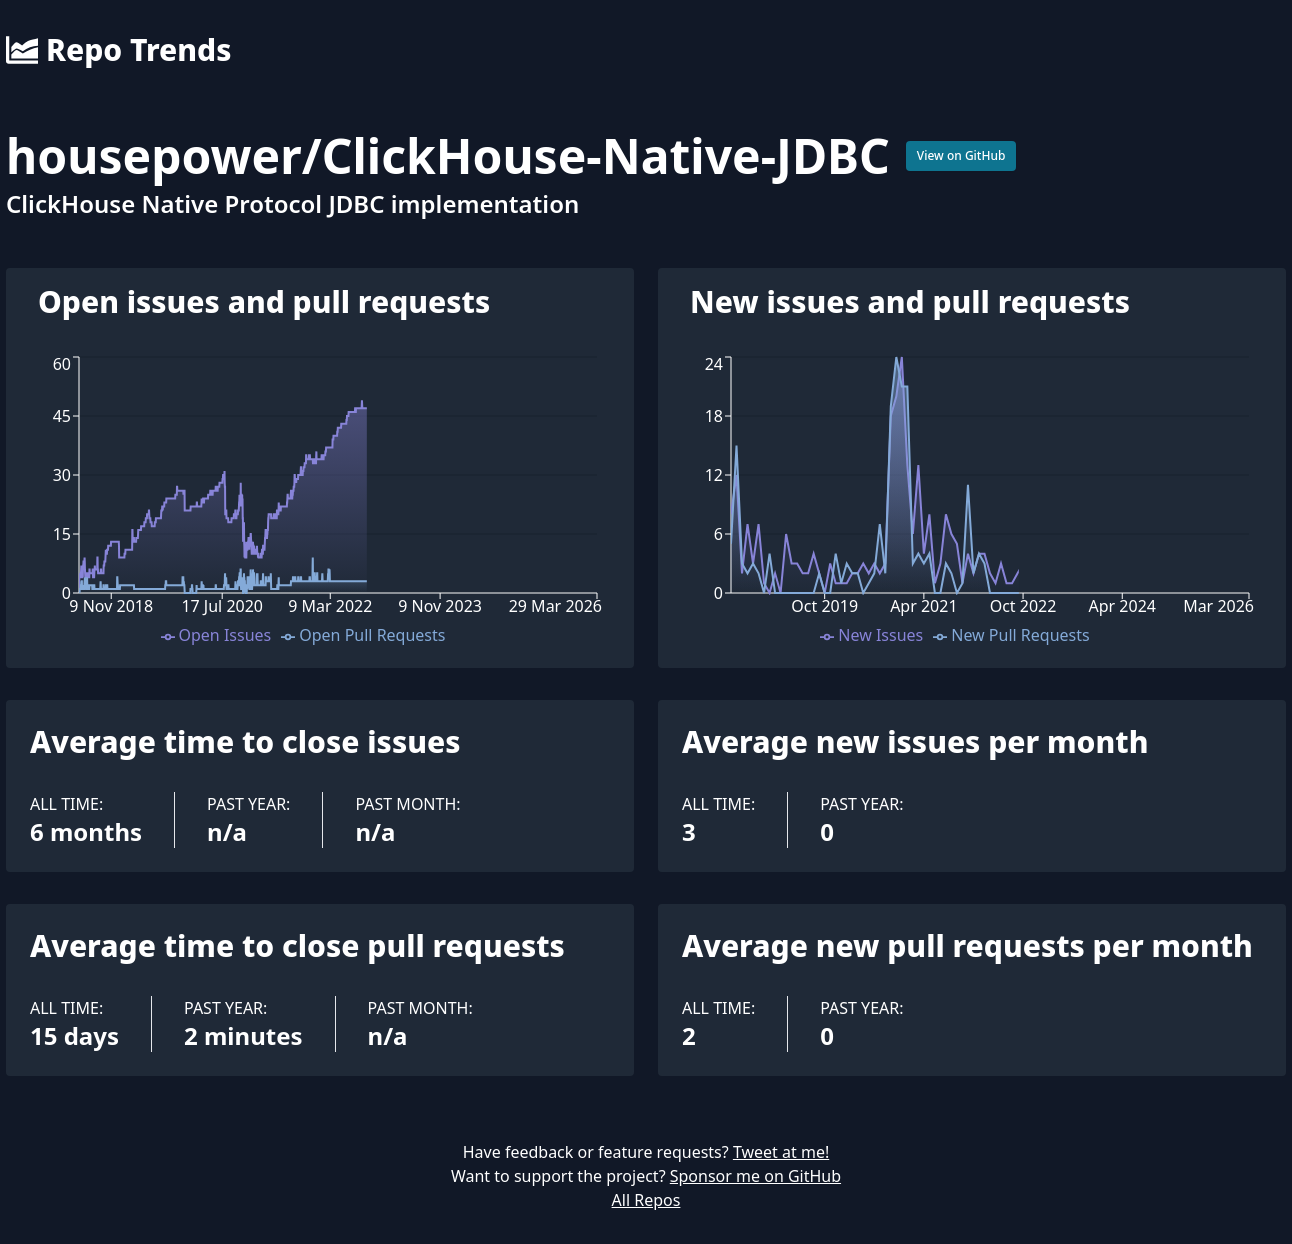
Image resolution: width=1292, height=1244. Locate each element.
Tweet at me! (781, 1152)
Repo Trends (118, 50)
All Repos (646, 1200)
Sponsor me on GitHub (755, 1176)
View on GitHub (961, 155)
